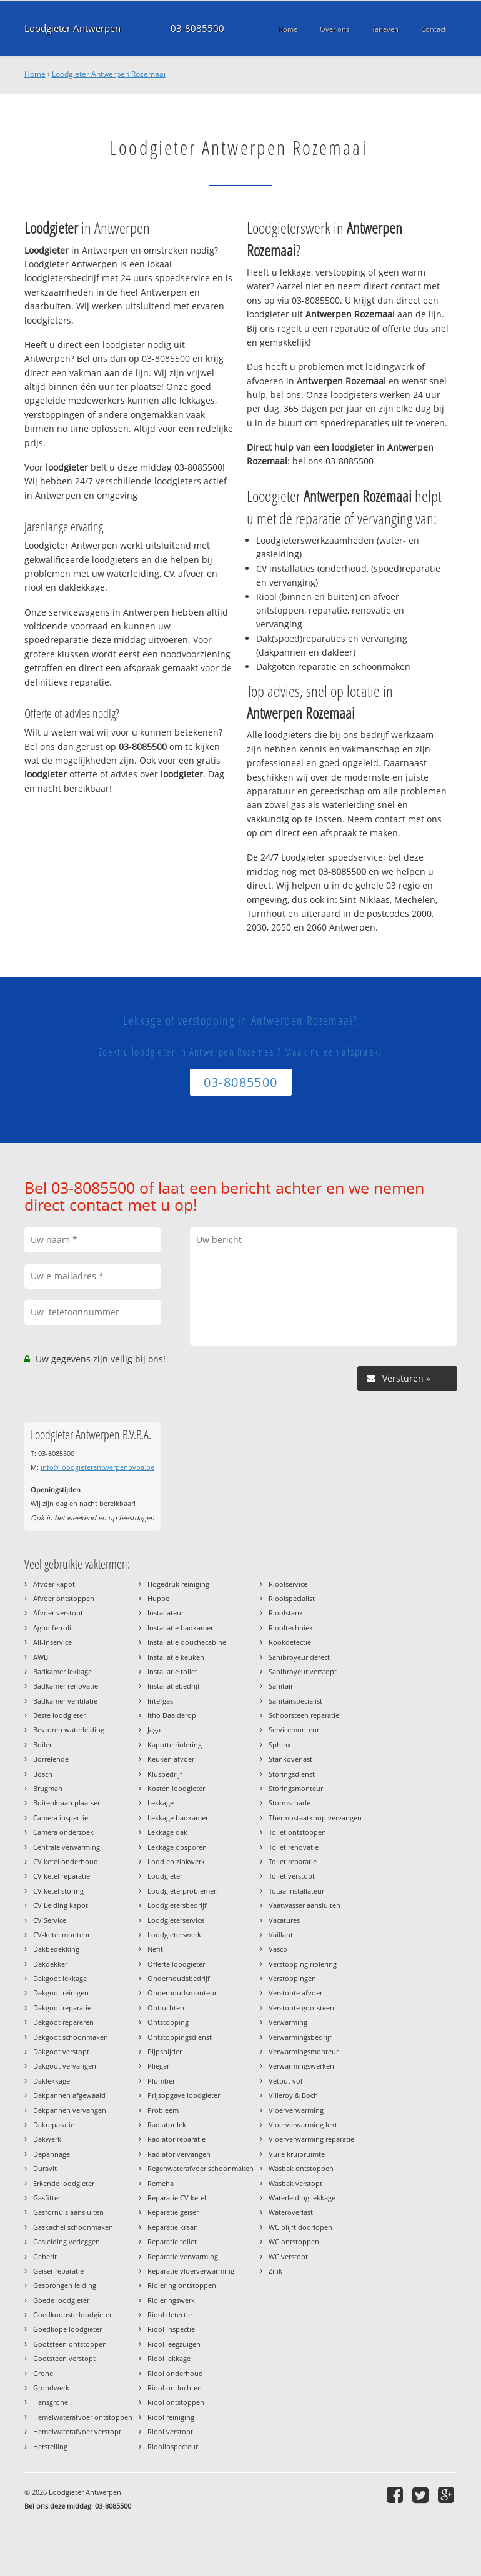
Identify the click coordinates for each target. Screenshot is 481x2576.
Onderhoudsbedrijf (178, 1978)
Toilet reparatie (293, 1861)
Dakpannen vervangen (69, 2110)
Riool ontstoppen (175, 2402)
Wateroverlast (291, 2212)
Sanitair (281, 1685)
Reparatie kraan (172, 2227)
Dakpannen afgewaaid (69, 2095)
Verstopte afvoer (295, 1992)
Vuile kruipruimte (297, 2154)
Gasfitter (47, 2197)
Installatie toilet (172, 1671)
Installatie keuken (175, 1657)
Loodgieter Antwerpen (72, 28)
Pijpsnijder (164, 2051)
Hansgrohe (50, 2402)
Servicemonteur (294, 1729)
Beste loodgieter (59, 1715)
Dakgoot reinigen (61, 1992)
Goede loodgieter (61, 2300)
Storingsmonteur (296, 1788)
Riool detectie (169, 2314)
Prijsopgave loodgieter (183, 2095)
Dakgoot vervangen (64, 2065)
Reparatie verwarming (182, 2256)
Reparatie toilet (172, 2241)
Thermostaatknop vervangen (315, 1817)
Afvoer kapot (54, 1584)
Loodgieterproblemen (182, 1890)
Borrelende (51, 1759)
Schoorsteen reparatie (304, 1715)
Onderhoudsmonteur (182, 1992)
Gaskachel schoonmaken (73, 2227)
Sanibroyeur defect (299, 1657)
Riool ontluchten (174, 2387)
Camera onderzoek (63, 1832)
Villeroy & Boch (293, 2095)
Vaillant (281, 1934)
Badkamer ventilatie (65, 1700)
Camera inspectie (60, 1817)
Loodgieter (164, 1875)
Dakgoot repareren (63, 2022)
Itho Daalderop (171, 1715)
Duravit (45, 2168)
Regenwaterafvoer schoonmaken (200, 2168)
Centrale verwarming (66, 1847)
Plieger (158, 2065)
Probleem (163, 2110)
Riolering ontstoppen (181, 2285)
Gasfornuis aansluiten (68, 2212)
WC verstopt (288, 2256)
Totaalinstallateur (296, 1890)
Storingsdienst (292, 1774)
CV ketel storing (58, 1890)
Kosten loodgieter (176, 1788)
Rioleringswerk (171, 2300)
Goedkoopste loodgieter (72, 2314)
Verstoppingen (292, 1978)
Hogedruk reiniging (178, 1584)
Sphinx (280, 1744)
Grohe (43, 2373)
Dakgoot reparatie (62, 2007)
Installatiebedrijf (173, 1685)
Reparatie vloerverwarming (190, 2270)
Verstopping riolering (303, 1964)
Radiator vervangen (179, 2154)
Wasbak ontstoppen (301, 2168)
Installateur (165, 1612)
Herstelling (50, 2446)
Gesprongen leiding (64, 2285)
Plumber (161, 2080)
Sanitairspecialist (295, 1700)
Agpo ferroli (52, 1627)
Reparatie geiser (173, 2212)
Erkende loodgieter (63, 2183)
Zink (275, 2270)
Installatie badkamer (180, 1627)
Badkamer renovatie (65, 1685)
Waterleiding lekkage (302, 2197)
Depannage (51, 2154)
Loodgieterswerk (174, 1934)
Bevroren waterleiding (68, 1729)
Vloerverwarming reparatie (311, 2139)
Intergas (160, 1700)
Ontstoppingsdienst (179, 2037)
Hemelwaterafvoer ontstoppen (82, 2417)
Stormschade (289, 1802)
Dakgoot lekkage (60, 1978)
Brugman (47, 1788)
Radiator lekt (168, 2124)
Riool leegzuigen (174, 2344)
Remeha (160, 2183)
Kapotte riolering (174, 1744)
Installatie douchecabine (186, 1642)
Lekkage (160, 1802)
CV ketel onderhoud (65, 1861)
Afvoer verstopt (58, 1612)
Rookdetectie (290, 1642)
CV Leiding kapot (60, 1905)
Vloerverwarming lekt (303, 2124)
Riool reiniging (170, 2417)
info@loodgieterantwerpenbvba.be (97, 1467)
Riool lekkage (169, 2358)
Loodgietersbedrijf (177, 1905)
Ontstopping (168, 2022)
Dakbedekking (56, 1949)
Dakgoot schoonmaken (70, 2037)
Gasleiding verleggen (66, 2241)
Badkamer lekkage (62, 1671)
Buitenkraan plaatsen (67, 1802)
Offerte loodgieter (176, 1964)
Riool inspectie (171, 2329)
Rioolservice (288, 1584)
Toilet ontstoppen (297, 1832)
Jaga (154, 1729)
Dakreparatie (53, 2124)
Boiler (42, 1744)
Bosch (42, 1774)
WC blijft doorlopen (300, 2227)
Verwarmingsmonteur (304, 2051)
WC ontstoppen (294, 2241)
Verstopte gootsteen (301, 2007)
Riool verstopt (170, 2431)
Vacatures (284, 1920)
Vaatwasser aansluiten (304, 1905)
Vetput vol (285, 2080)
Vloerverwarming (296, 2110)
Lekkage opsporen (177, 1847)
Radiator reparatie (176, 2139)
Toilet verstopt (292, 1875)
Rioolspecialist (292, 1598)
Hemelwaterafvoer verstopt (77, 2431)
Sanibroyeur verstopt (303, 1671)
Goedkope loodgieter (67, 2329)
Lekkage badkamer (177, 1817)
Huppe (158, 1598)
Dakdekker (50, 1964)
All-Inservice (52, 1642)
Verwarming (288, 2022)
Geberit (45, 2256)
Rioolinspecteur (172, 2446)
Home (35, 74)
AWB (40, 1657)
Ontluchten (165, 2007)
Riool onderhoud (175, 2373)
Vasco (278, 1949)
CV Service (49, 1920)
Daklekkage (51, 2080)
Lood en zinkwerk (176, 1861)
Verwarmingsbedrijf (300, 2037)
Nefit (155, 1949)
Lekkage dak (167, 1832)
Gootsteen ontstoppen (70, 2344)
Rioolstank (286, 1612)
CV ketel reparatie (61, 1875)
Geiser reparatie (58, 2270)
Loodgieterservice (175, 1920)
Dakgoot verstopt (61, 2051)
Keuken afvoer (170, 1759)
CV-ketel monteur (61, 1934)
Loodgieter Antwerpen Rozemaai (109, 74)
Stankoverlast (290, 1759)
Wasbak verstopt (295, 2183)
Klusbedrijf (164, 1774)
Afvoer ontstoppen (63, 1598)
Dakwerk (47, 2139)
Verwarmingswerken (301, 2065)
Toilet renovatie (294, 1847)
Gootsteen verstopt (64, 2358)
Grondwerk (51, 2387)
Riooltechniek (291, 1627)
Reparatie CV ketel (176, 2197)
